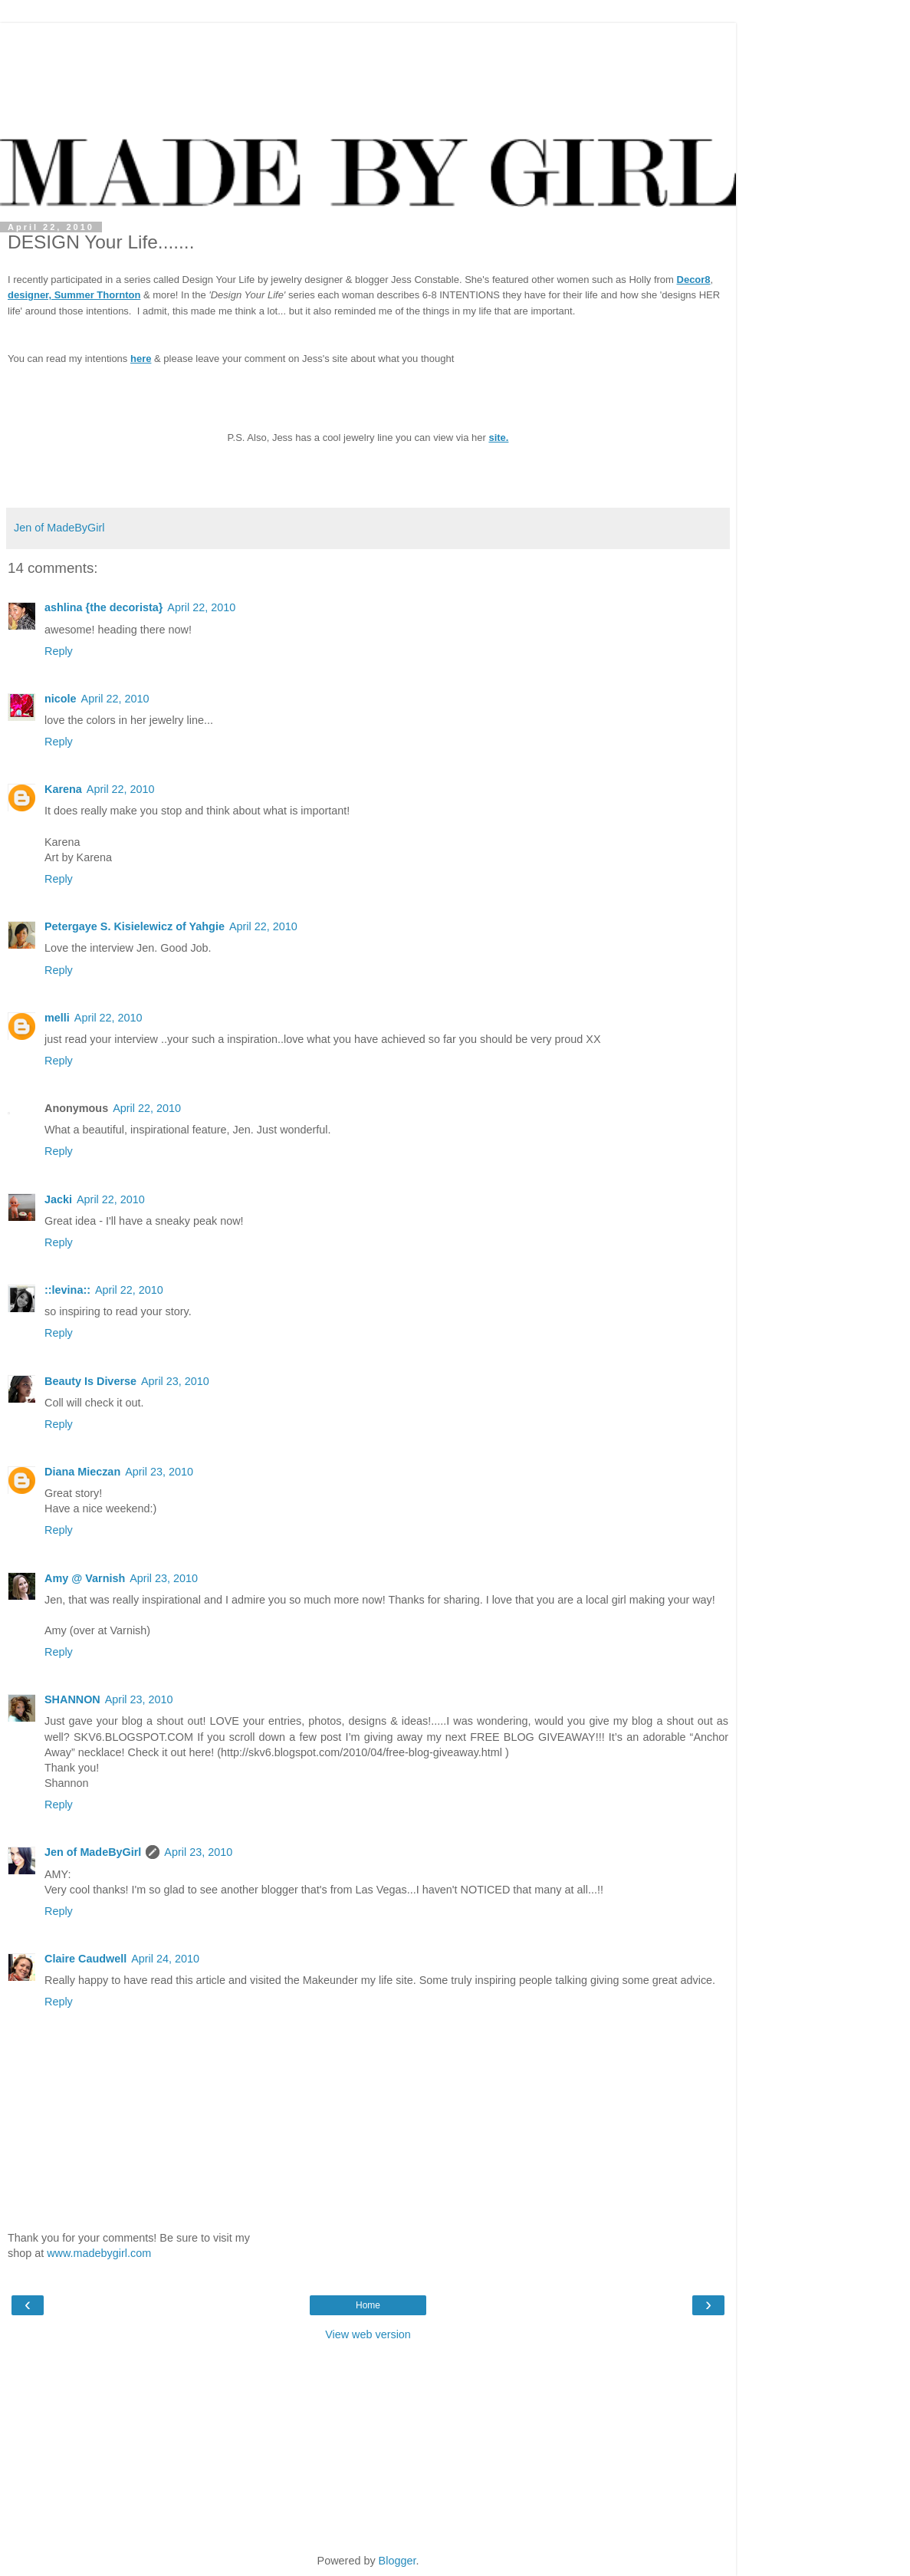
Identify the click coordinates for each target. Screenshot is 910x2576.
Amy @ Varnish (84, 1578)
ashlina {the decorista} (103, 607)
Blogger (397, 2561)
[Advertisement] (368, 42)
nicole (60, 699)
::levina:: (67, 1290)
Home (368, 2305)
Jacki (58, 1199)
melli (57, 1018)
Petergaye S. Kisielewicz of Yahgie (134, 926)
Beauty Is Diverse (90, 1381)
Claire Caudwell (85, 1959)
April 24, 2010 (165, 1959)
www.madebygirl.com (99, 2253)
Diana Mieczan (82, 1472)
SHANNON (72, 1699)
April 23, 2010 (175, 1381)
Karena (63, 789)
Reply (58, 651)
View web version (368, 2334)
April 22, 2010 (201, 607)
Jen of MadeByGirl (92, 1852)
